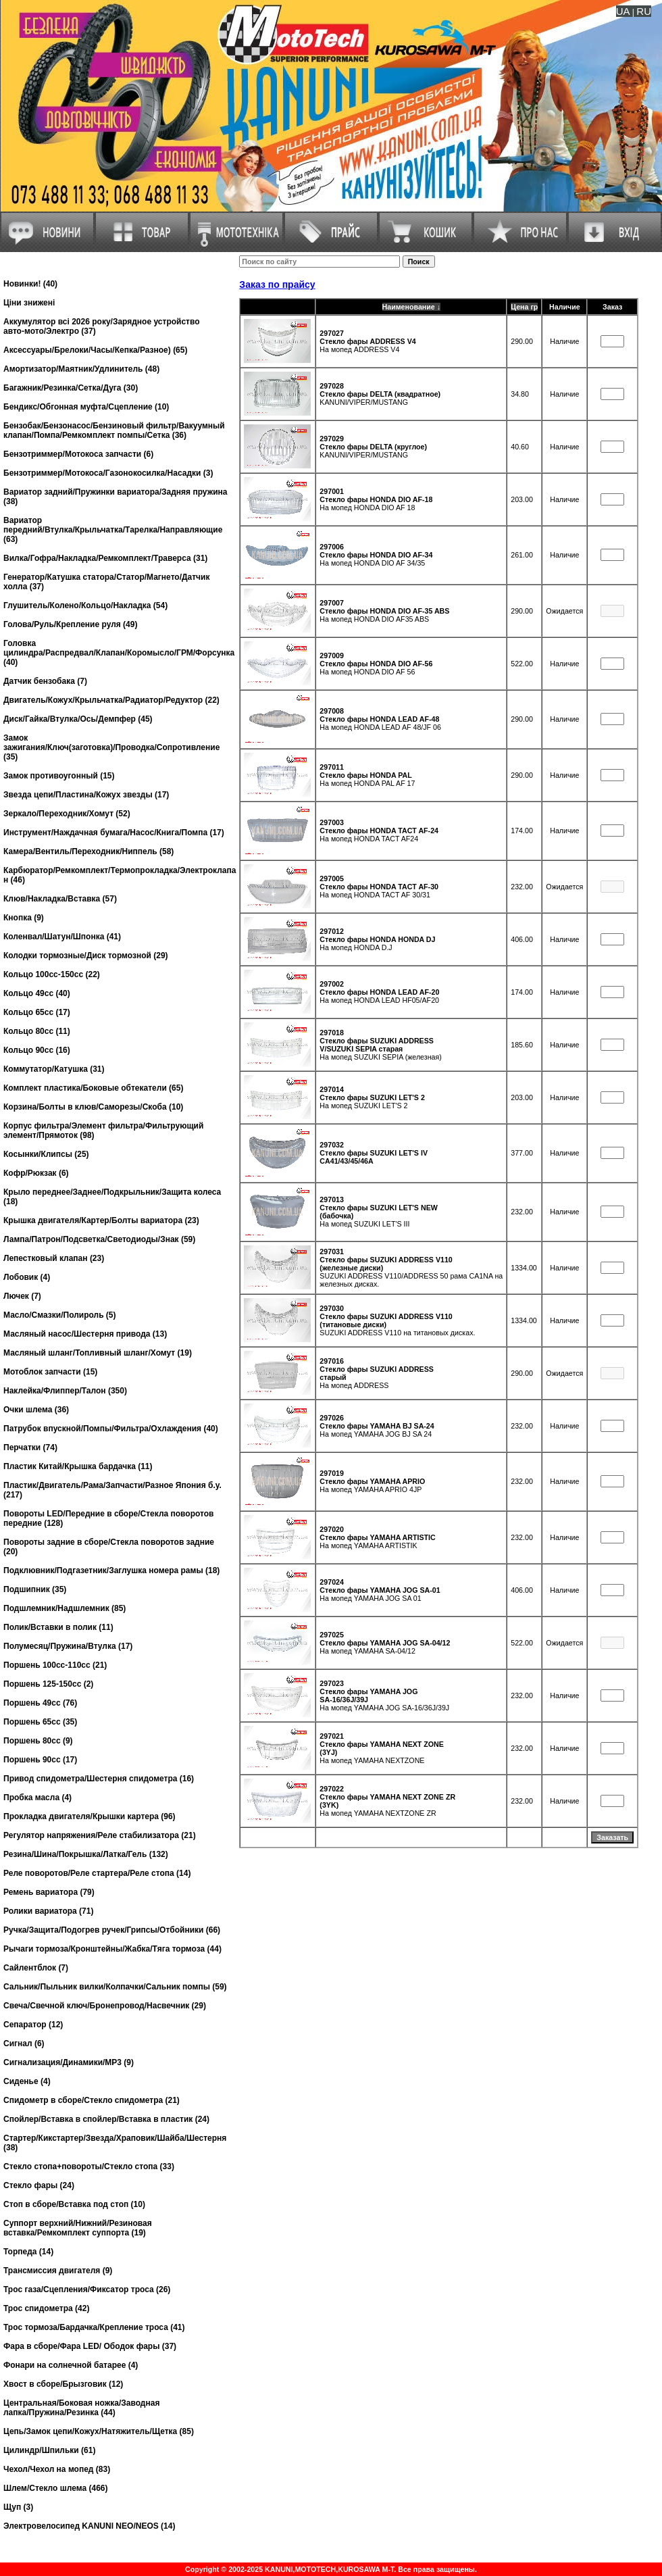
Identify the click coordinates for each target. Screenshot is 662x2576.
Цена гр (524, 307)
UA (623, 11)
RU (643, 11)
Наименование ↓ (411, 307)
